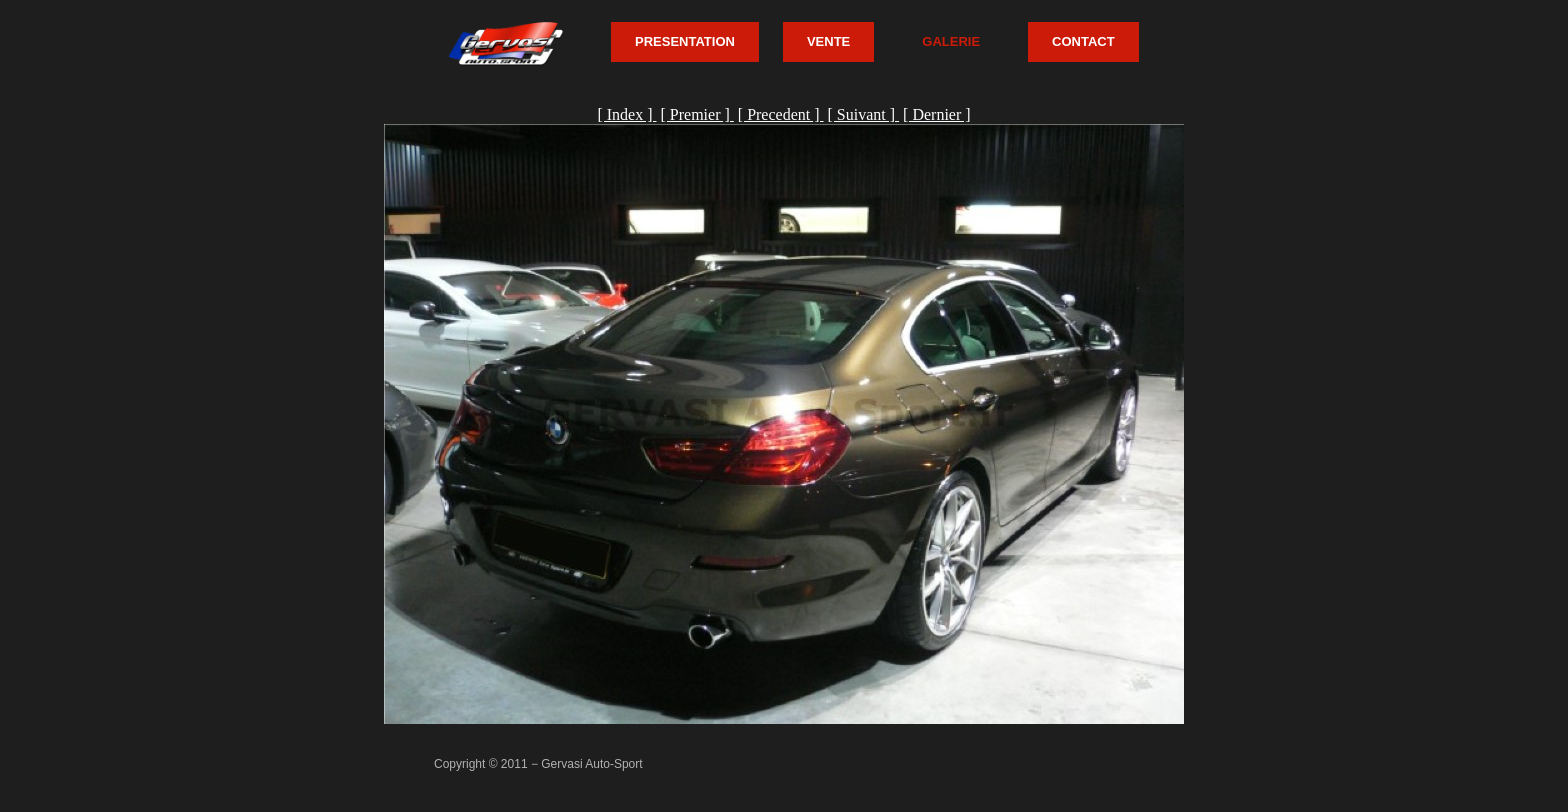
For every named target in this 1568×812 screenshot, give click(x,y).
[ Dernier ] (937, 114)
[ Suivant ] (864, 114)
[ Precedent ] (781, 114)
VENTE (828, 41)
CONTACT (1083, 41)
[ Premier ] (696, 114)
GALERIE (951, 41)
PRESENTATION (685, 41)
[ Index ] (626, 114)
